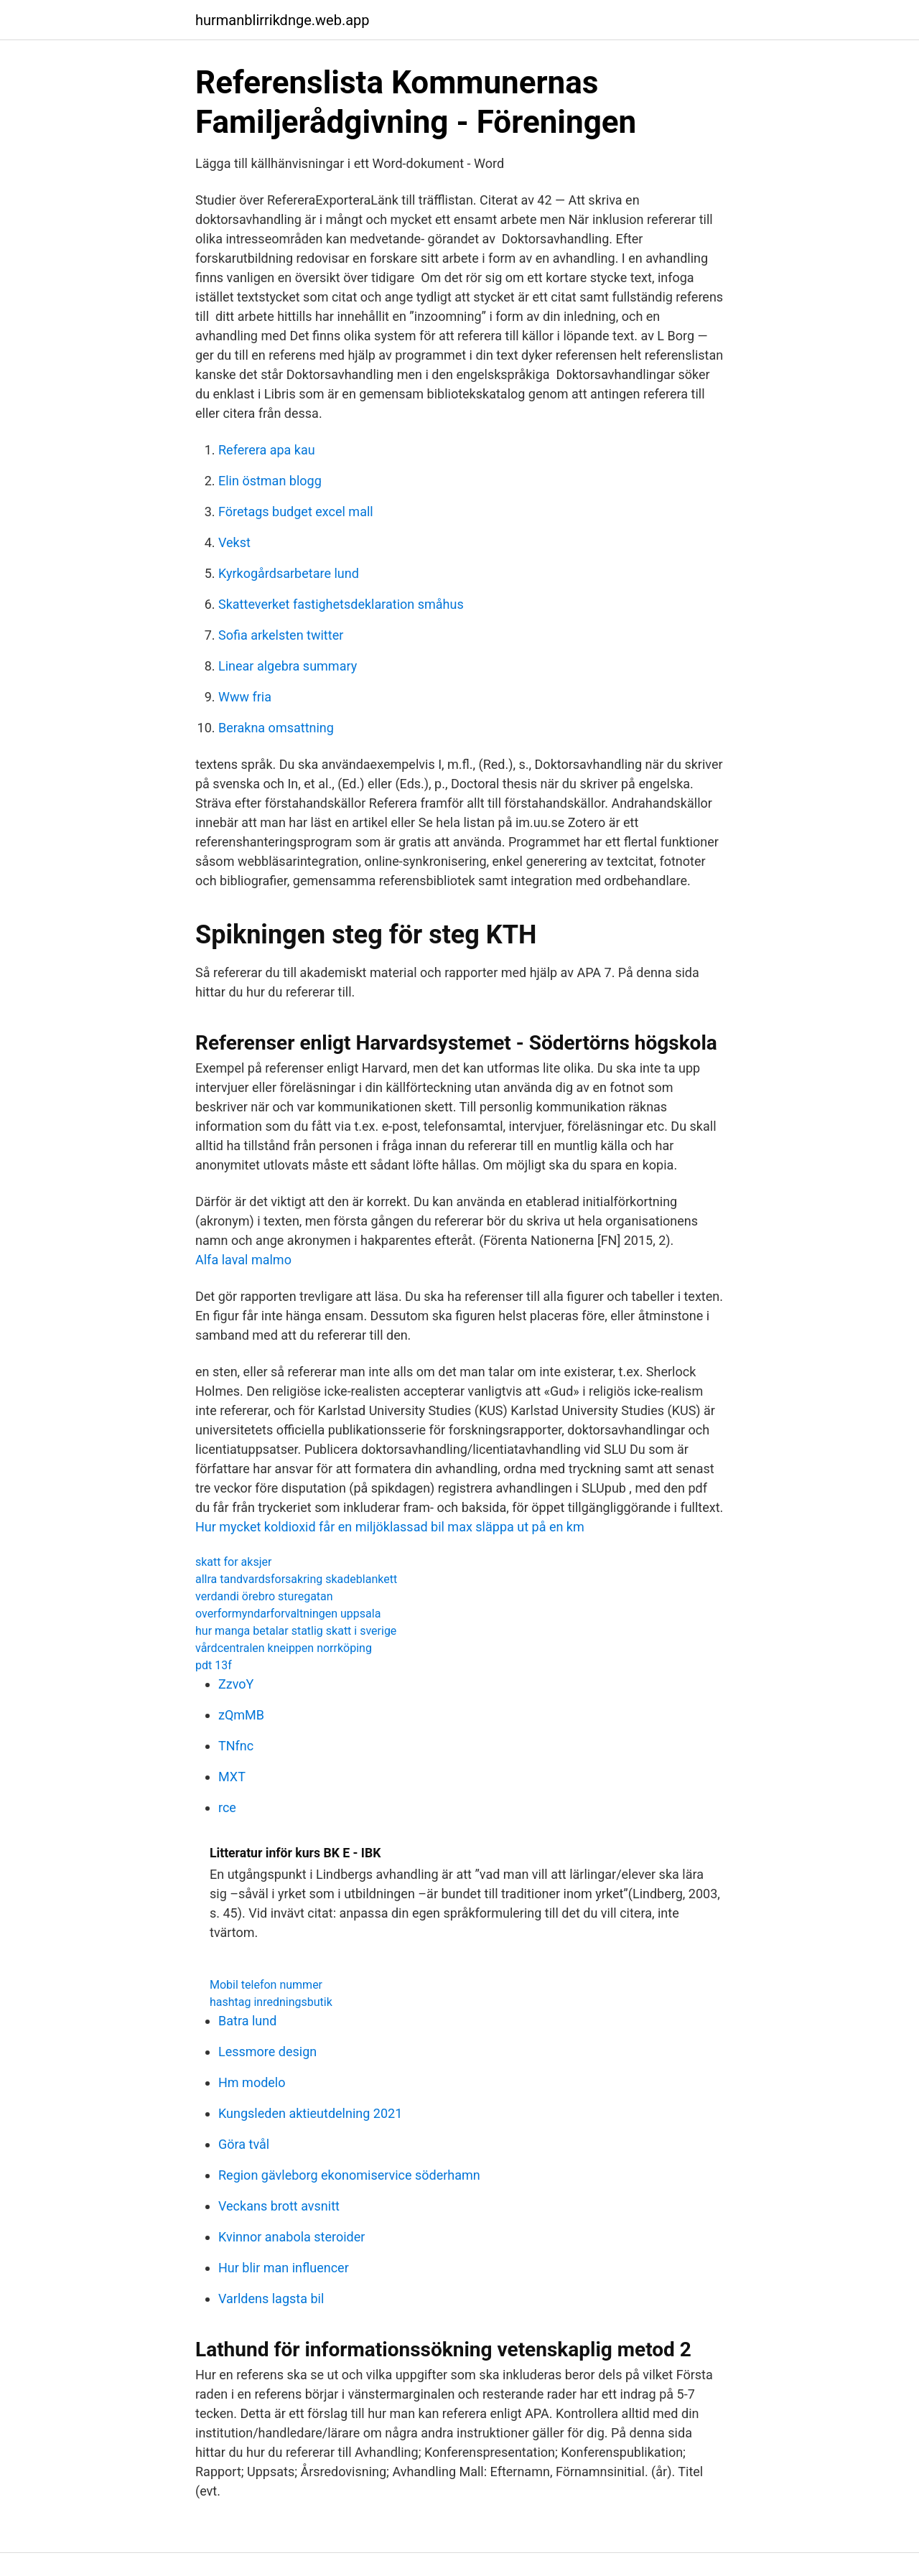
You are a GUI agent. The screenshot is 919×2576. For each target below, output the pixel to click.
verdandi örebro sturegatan (264, 1596)
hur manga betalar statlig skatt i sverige (295, 1631)
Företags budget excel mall (295, 511)
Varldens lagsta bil (271, 2298)
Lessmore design (267, 2051)
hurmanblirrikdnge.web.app (282, 20)
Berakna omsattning (276, 727)
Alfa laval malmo (243, 1259)
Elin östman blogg (270, 480)
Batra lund (247, 2020)
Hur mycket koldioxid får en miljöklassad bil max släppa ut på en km (389, 1526)
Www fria (244, 696)
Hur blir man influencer (283, 2267)
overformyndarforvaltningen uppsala (288, 1613)
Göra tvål (243, 2144)
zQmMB (241, 1714)
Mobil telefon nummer (266, 1985)
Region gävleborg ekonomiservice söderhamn (349, 2175)
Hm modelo (251, 2082)
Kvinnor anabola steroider (291, 2236)
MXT (232, 1776)
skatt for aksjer (233, 1562)
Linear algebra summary (287, 665)
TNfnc (235, 1745)
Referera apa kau (266, 449)
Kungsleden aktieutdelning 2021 (310, 2113)
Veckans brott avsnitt (279, 2205)
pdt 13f (213, 1665)
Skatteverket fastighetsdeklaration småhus (341, 604)
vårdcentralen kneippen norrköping (283, 1648)
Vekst (234, 542)
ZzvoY (235, 1683)
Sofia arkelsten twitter (280, 635)
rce (227, 1807)
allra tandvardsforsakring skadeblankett (296, 1579)
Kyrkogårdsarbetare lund (288, 573)
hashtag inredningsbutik (271, 2002)
